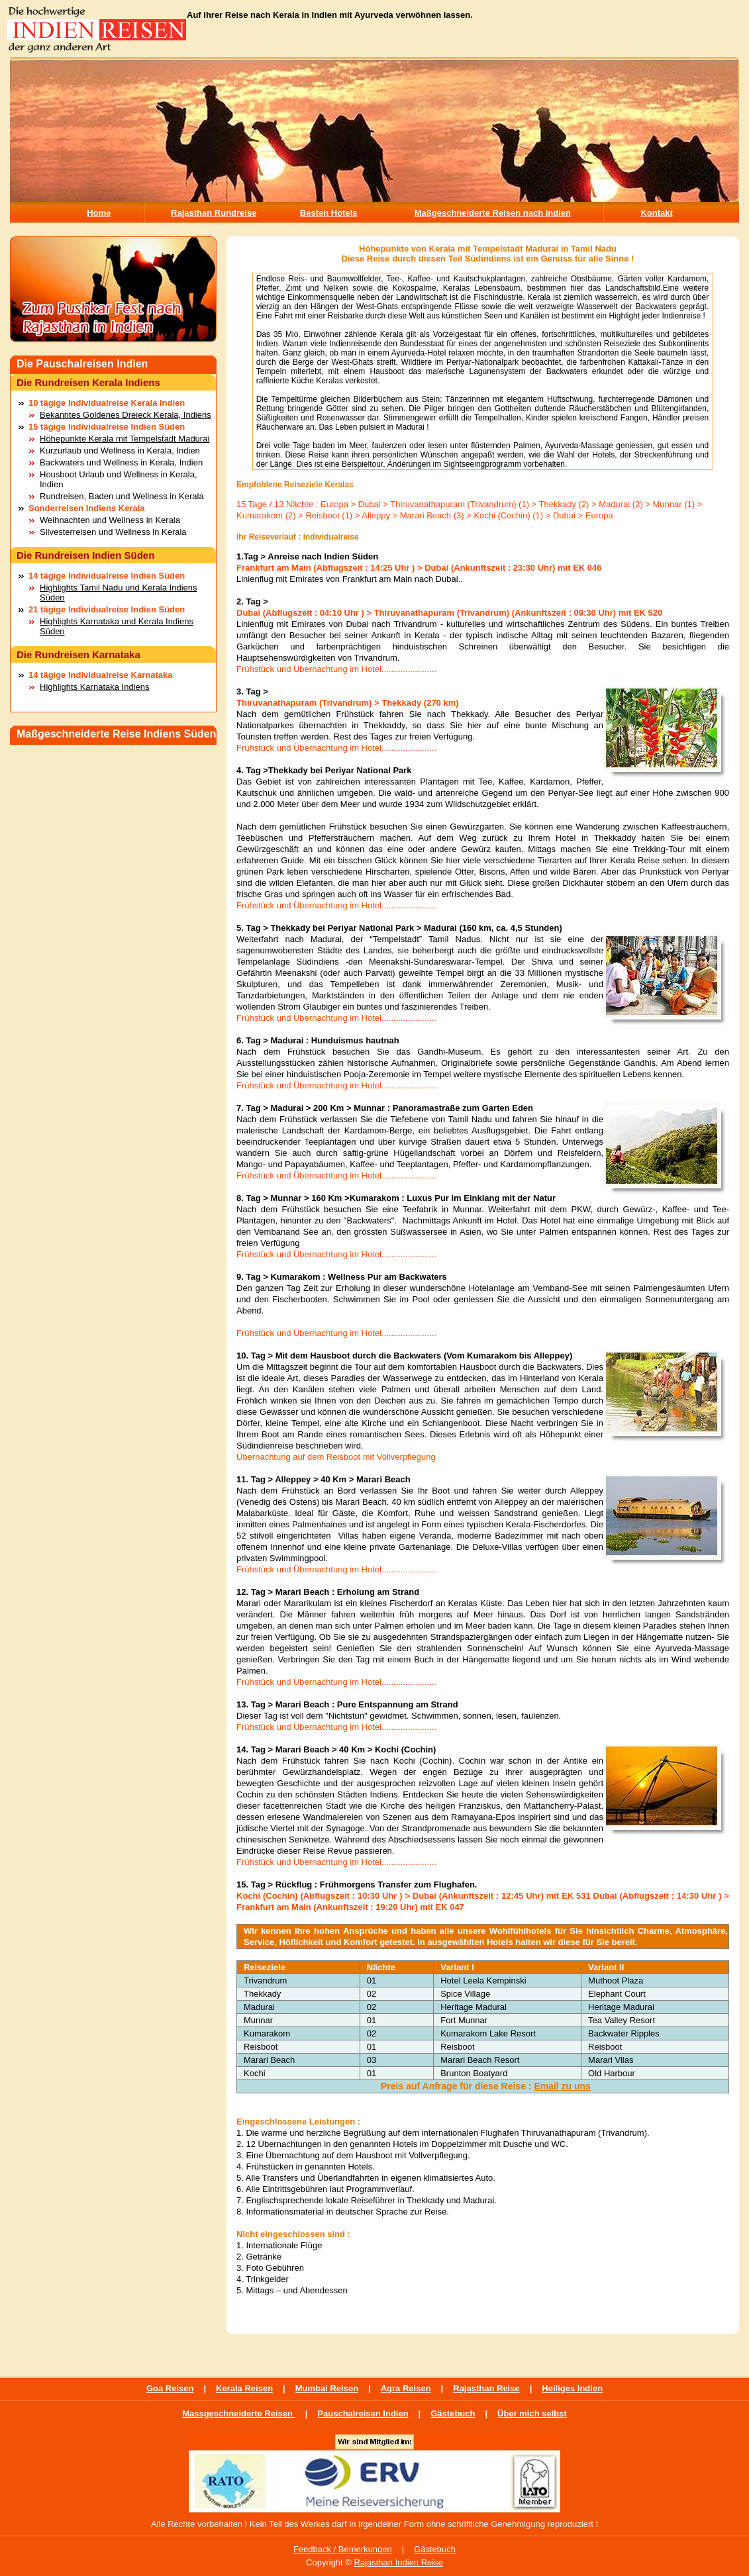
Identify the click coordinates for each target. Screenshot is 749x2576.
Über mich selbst (532, 2413)
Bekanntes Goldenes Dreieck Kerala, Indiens (125, 415)
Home (99, 213)
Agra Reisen (406, 2388)
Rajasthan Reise (486, 2388)
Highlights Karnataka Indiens (95, 687)
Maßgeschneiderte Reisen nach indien (493, 213)
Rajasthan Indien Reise (398, 2562)
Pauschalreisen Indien (362, 2413)
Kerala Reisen (244, 2388)
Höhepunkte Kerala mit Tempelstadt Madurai (124, 439)
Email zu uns (562, 2086)
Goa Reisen (170, 2388)
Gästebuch (452, 2413)
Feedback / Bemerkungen (342, 2549)
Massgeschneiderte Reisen (238, 2413)
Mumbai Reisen (326, 2388)
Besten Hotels (329, 213)
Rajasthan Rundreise (213, 213)
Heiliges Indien (572, 2388)
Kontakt (656, 213)
